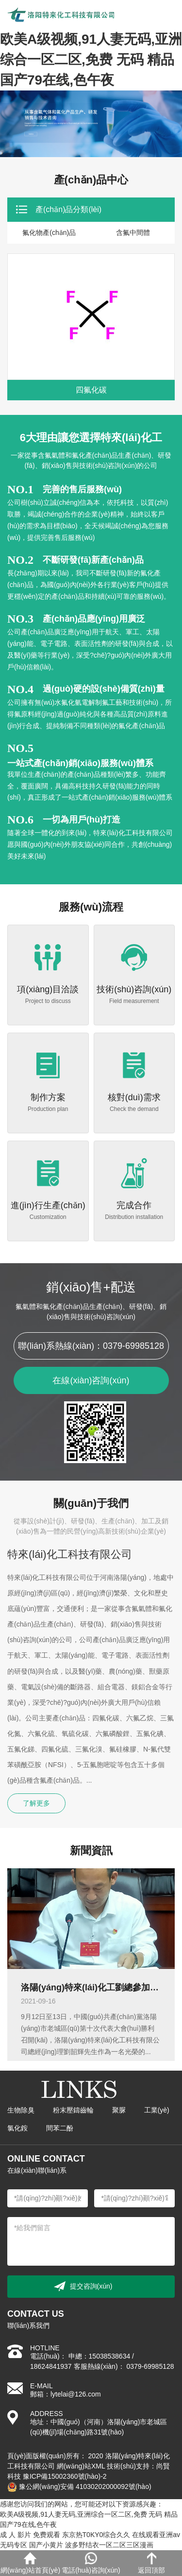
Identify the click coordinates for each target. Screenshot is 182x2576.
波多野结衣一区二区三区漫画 (109, 2545)
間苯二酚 (59, 2128)
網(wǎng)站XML (81, 2466)
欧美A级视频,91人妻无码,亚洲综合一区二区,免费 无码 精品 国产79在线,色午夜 (91, 60)
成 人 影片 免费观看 (30, 2535)
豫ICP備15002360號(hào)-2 (65, 2476)
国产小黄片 (46, 2545)
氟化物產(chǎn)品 (49, 232)
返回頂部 (151, 2563)
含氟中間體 (133, 232)
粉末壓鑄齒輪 (73, 2110)
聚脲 (119, 2110)
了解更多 (36, 1803)
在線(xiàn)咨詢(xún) (90, 1380)
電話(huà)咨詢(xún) (91, 2563)
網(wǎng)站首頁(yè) (30, 2563)
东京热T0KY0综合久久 (96, 2535)
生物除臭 (20, 2110)
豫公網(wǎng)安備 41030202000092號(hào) (79, 2486)
